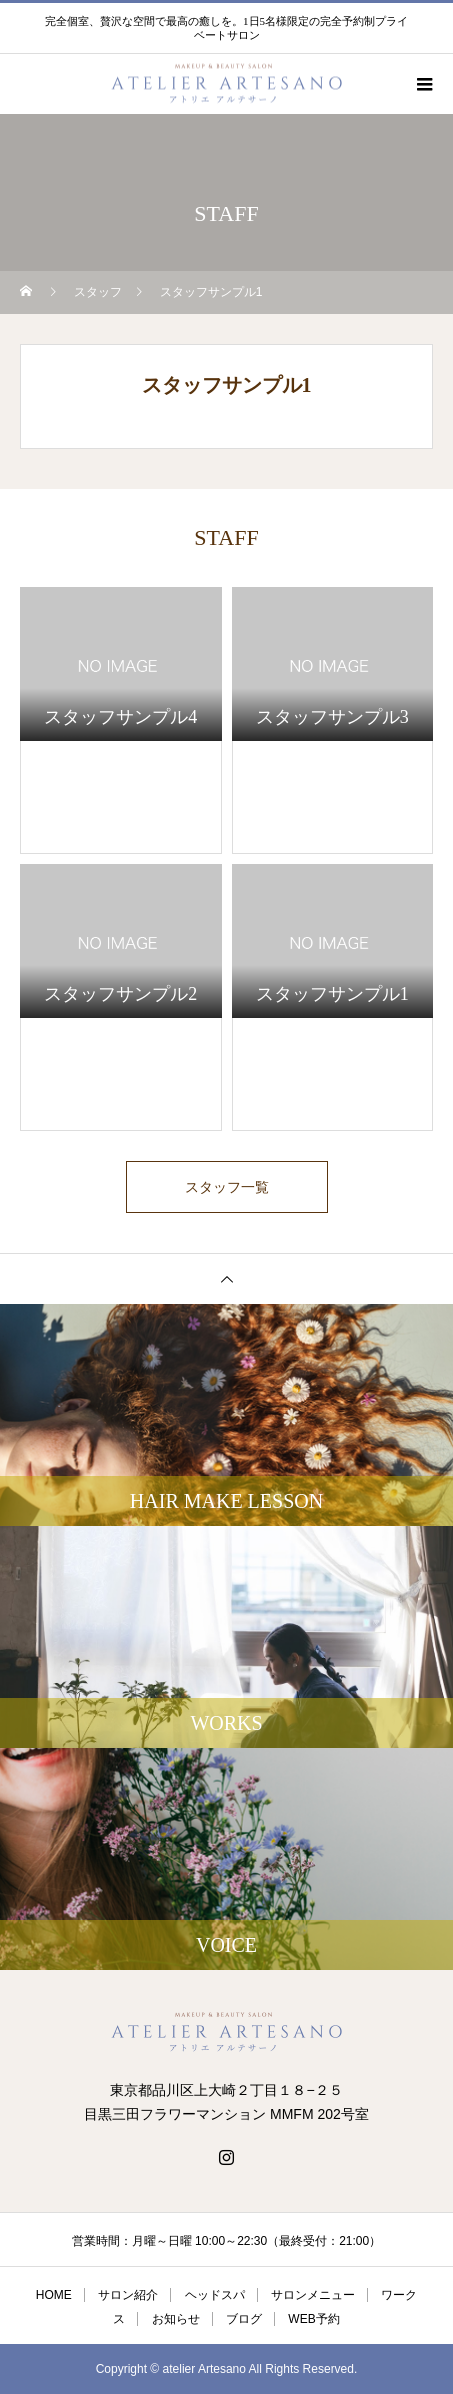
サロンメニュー (313, 2295)
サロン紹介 (128, 2295)
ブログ (244, 2319)
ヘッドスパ (215, 2295)
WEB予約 (313, 2319)
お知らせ (176, 2319)
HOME (54, 2295)
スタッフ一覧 (227, 1187)
